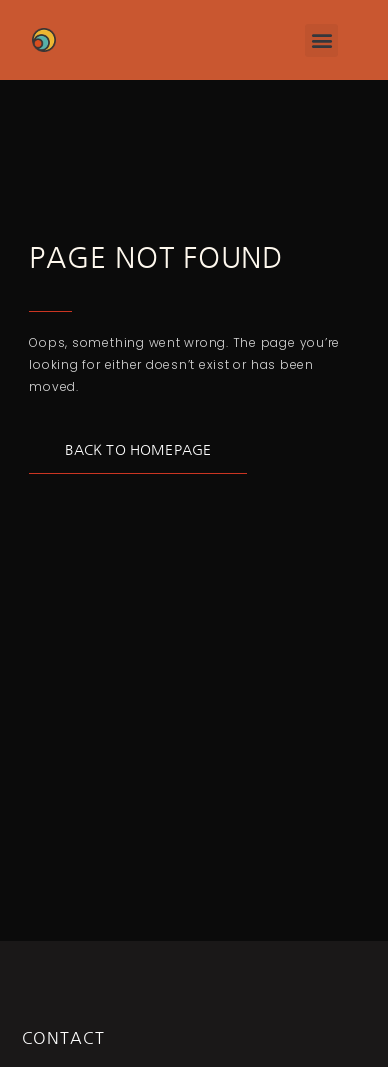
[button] (321, 40)
